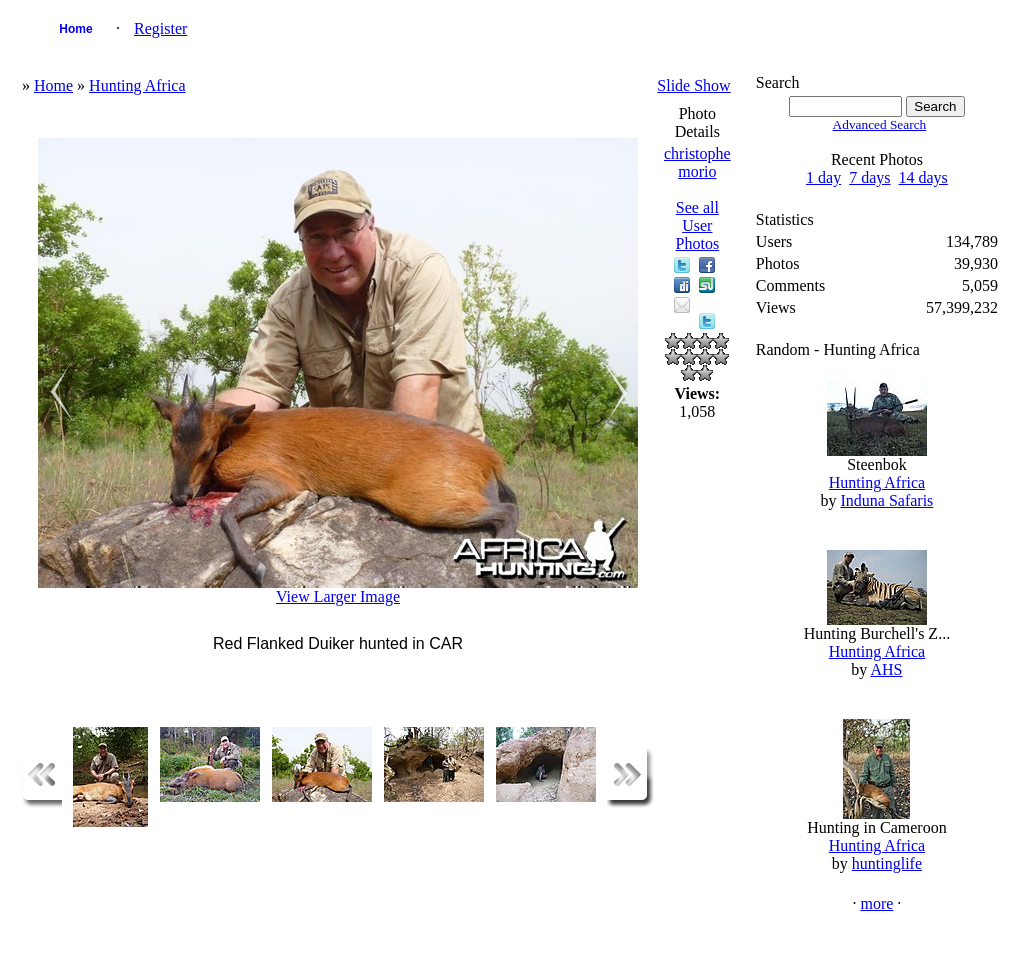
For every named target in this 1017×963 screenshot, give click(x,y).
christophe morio (697, 162)
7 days (869, 177)
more (876, 903)
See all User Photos (698, 225)
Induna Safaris (886, 500)
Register (160, 28)
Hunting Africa (137, 85)
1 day (823, 177)
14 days (922, 177)
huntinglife (887, 863)
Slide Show (693, 85)
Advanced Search (880, 124)
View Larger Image (338, 596)
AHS (886, 669)
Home (75, 29)
